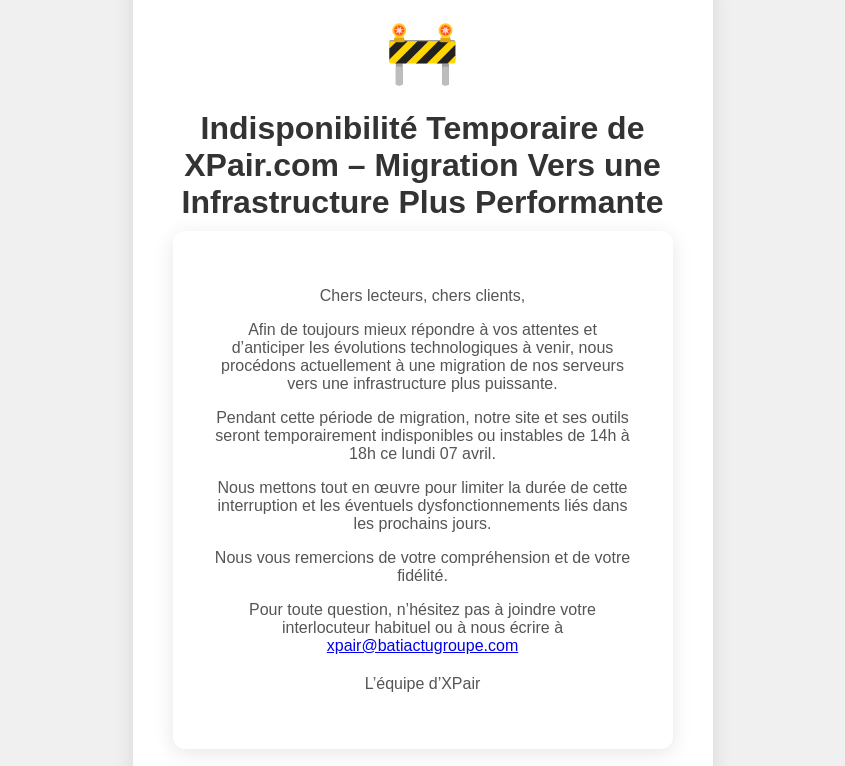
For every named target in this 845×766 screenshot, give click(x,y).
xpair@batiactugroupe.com (422, 645)
